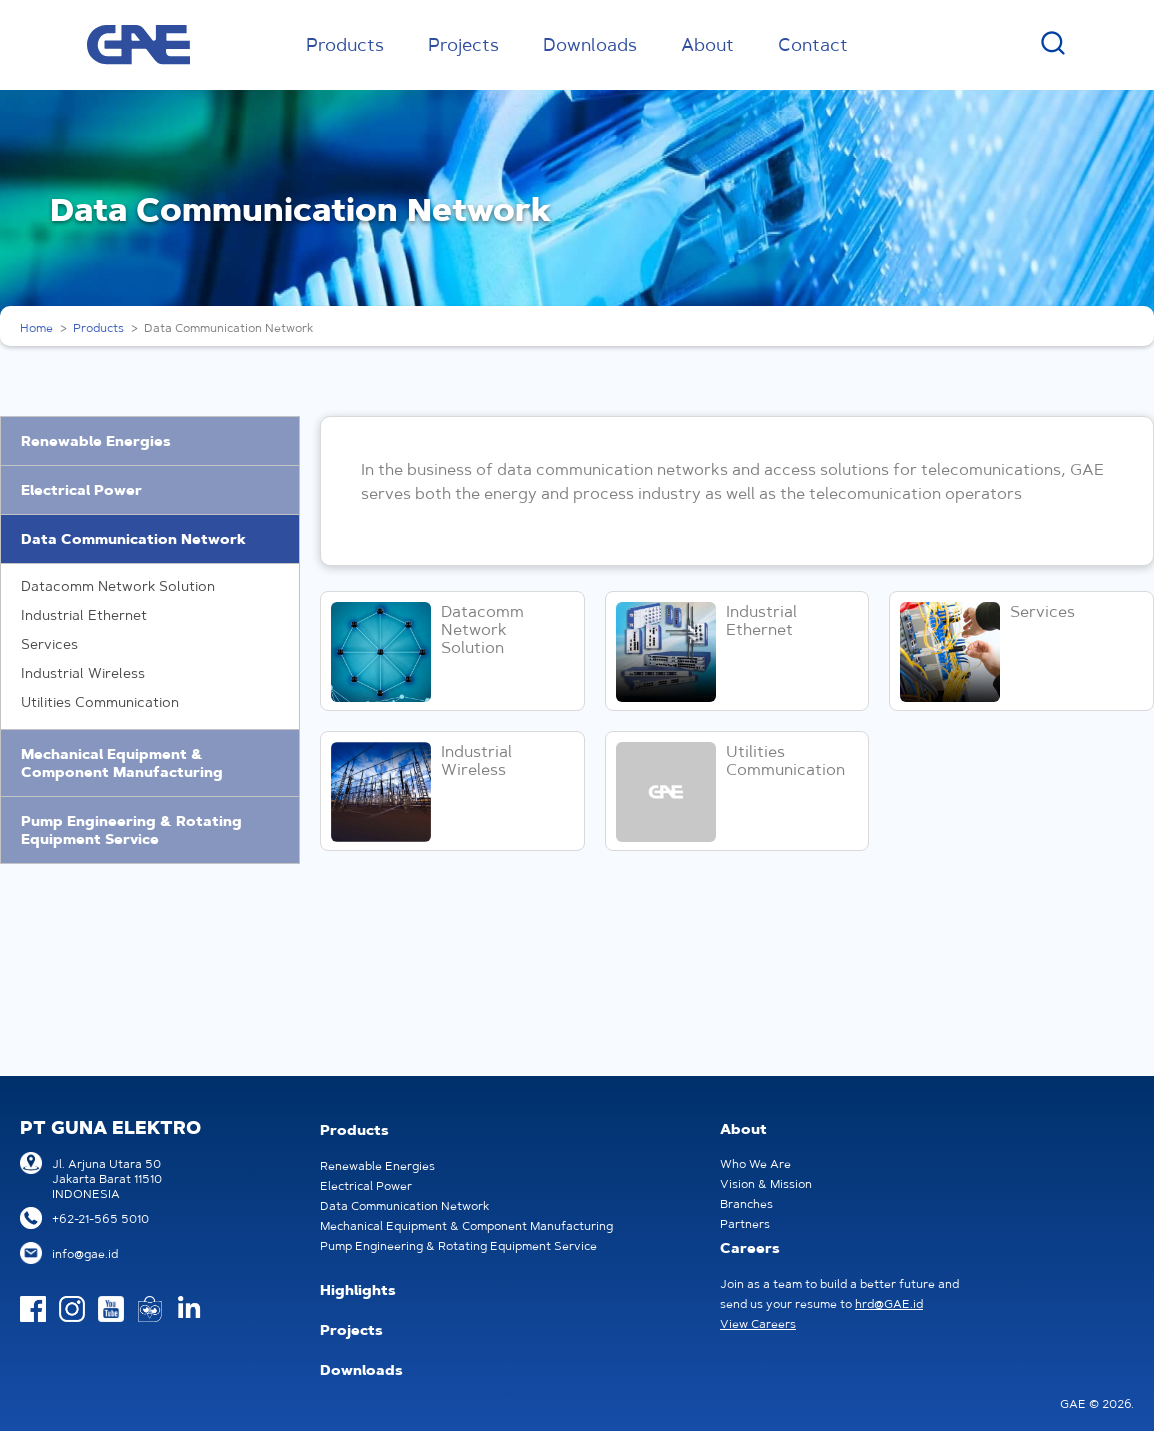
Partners (745, 1223)
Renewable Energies (96, 441)
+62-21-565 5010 (100, 1218)
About (707, 44)
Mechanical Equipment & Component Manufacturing (122, 763)
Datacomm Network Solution (118, 586)
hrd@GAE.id (889, 1303)
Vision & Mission (766, 1183)
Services (49, 644)
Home (36, 327)
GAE (138, 45)
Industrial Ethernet (84, 615)
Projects (463, 44)
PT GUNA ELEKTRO (110, 1127)
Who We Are (755, 1163)
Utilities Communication (100, 702)
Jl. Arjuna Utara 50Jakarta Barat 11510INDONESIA (107, 1178)
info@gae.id (85, 1253)
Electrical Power (81, 490)
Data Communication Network (133, 539)
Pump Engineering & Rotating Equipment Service (131, 830)
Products (345, 44)
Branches (746, 1203)
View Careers (758, 1323)
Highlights (358, 1290)
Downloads (590, 44)
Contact (813, 44)
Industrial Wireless (83, 673)
